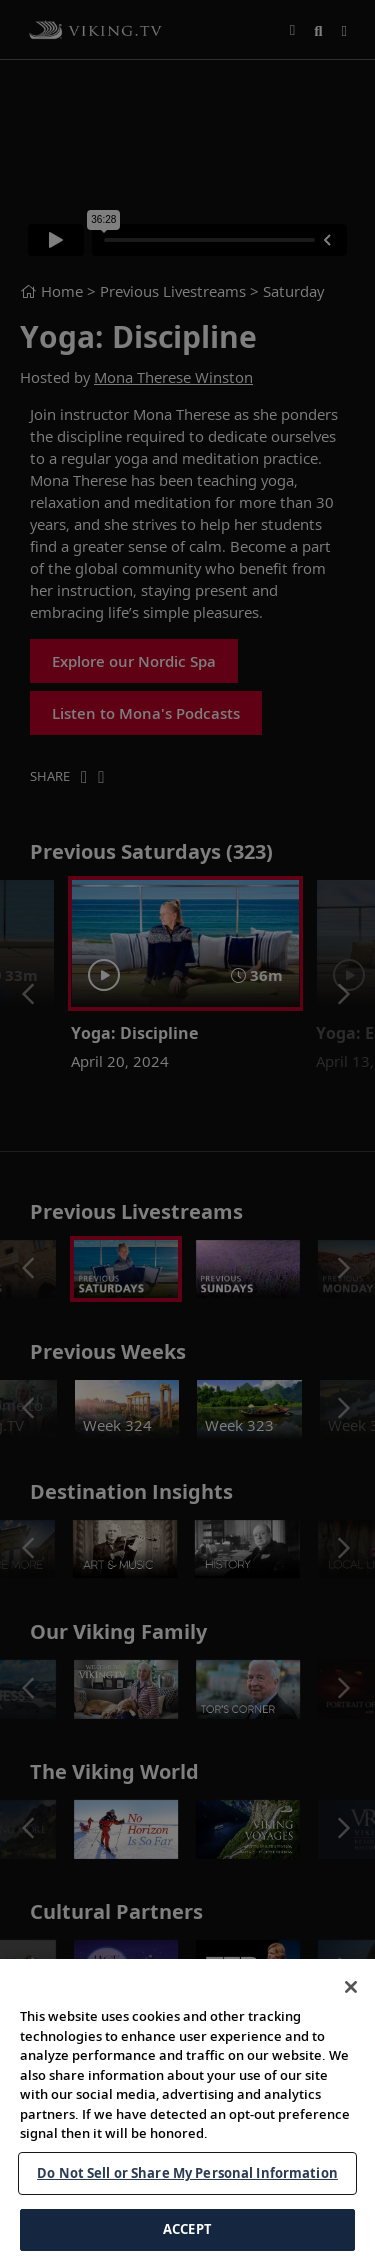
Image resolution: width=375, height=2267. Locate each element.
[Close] (351, 1987)
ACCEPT (187, 2229)
